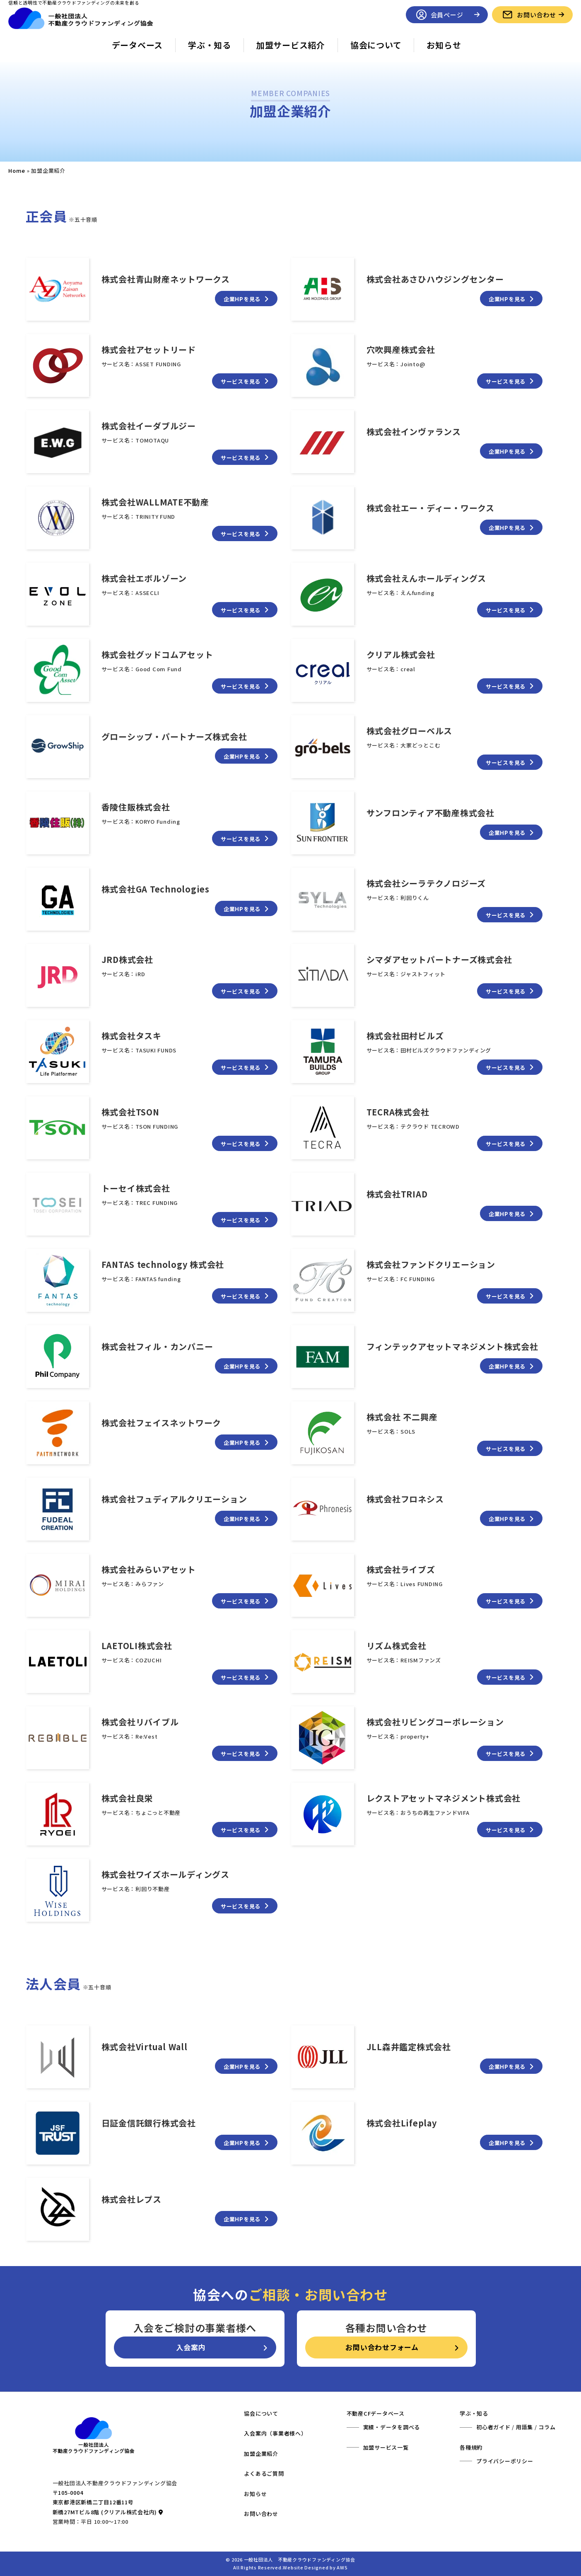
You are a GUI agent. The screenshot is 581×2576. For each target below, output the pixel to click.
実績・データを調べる (391, 2427)
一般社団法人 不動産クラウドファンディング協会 (299, 2559)
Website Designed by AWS (315, 2567)
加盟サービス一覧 (386, 2447)
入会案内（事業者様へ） (275, 2433)
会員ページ (447, 15)
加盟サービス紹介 (290, 45)
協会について (376, 45)
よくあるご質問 (264, 2473)
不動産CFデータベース (376, 2413)
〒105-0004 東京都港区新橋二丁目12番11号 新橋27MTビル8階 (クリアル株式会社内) (108, 2502)
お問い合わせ (537, 15)
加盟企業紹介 (261, 2453)
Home (16, 170)
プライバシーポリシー (504, 2461)
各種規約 (471, 2447)
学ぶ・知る (209, 45)
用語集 (524, 2427)
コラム (546, 2427)
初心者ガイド (493, 2427)
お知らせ (444, 45)
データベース (137, 45)
